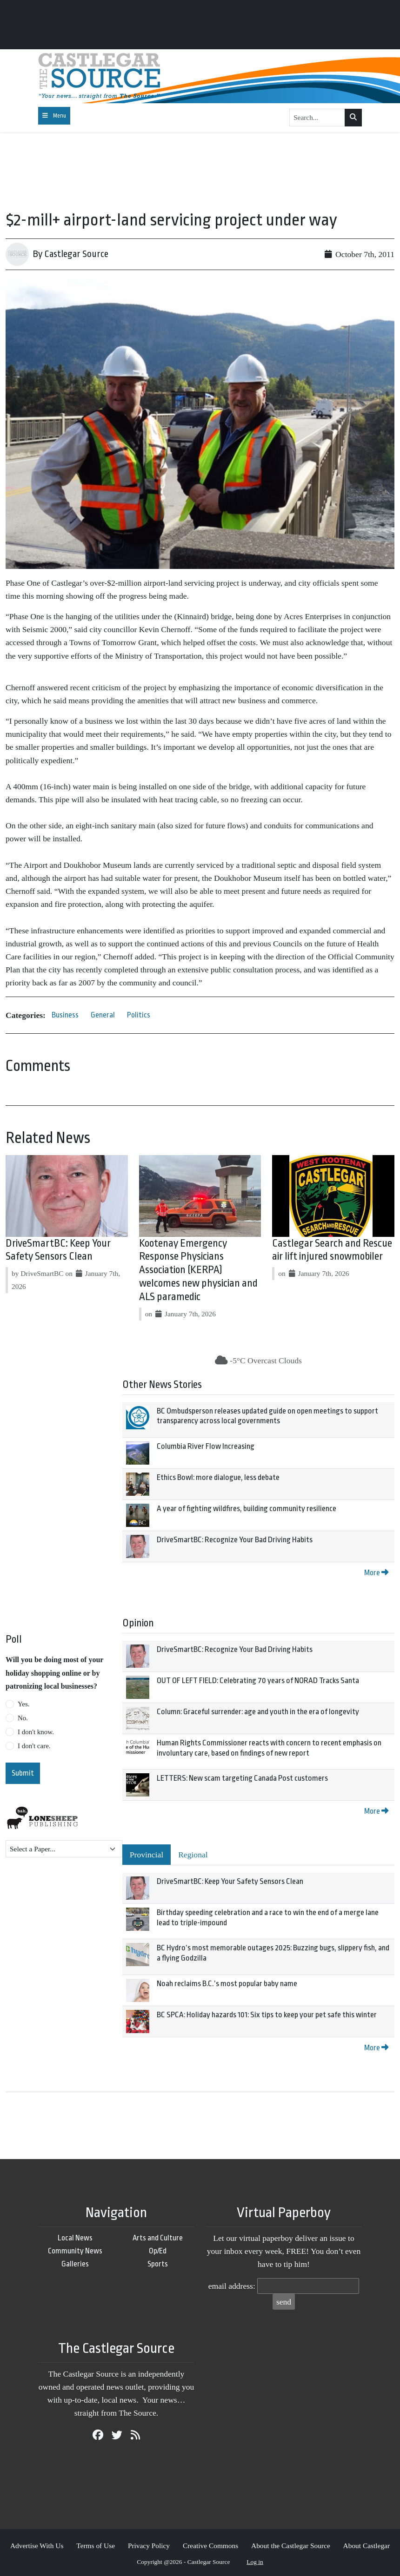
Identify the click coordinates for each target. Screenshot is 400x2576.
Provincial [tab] (146, 1854)
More (376, 1572)
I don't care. (34, 1746)
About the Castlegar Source (290, 2546)
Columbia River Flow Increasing (205, 1446)
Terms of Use (95, 2546)
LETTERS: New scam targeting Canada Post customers (242, 1778)
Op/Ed (158, 2250)
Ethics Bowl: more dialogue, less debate (218, 1477)
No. (23, 1718)
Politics (138, 1015)
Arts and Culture (158, 2237)
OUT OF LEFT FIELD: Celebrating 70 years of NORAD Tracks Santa (258, 1680)
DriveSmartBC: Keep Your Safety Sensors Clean (230, 1881)
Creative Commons (210, 2546)
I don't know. (36, 1732)
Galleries (75, 2263)
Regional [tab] (193, 1854)
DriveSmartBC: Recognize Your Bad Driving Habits (235, 1539)
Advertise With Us (37, 2546)
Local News (75, 2237)
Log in (255, 2561)
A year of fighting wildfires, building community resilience (246, 1508)
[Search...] (317, 117)
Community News (75, 2250)
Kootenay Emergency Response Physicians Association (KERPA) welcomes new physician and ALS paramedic (198, 1270)
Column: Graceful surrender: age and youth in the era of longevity (258, 1711)
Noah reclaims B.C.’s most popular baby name (227, 1983)
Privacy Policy (149, 2546)
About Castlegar (366, 2546)
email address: (231, 2286)
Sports (157, 2263)
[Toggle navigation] (54, 116)
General (103, 1015)
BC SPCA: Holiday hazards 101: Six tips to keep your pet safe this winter (267, 2014)
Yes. (24, 1704)
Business (65, 1015)
